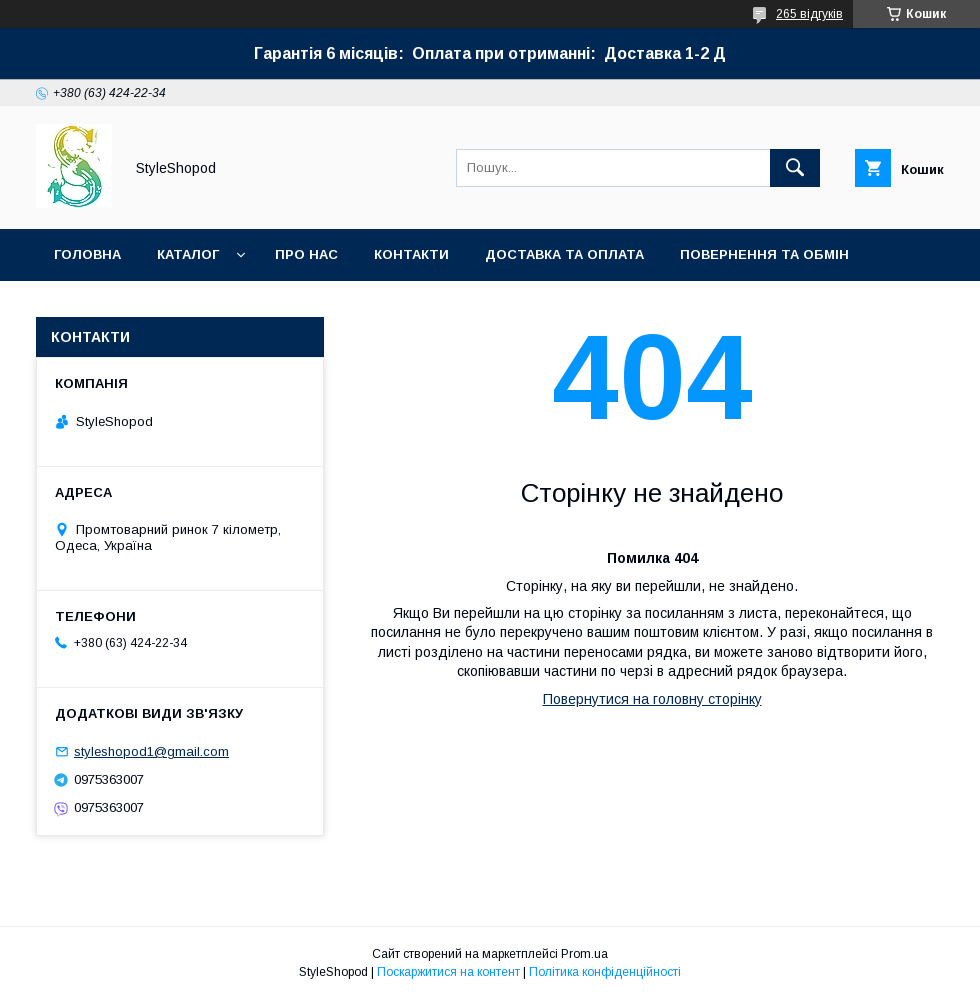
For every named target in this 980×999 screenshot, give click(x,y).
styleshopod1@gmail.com (151, 751)
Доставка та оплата (564, 254)
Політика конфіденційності (605, 972)
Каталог (188, 254)
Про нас (306, 254)
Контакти (411, 254)
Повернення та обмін (764, 254)
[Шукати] (795, 168)
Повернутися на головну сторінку (652, 699)
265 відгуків (809, 14)
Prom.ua (584, 954)
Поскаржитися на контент (448, 972)
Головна (87, 254)
